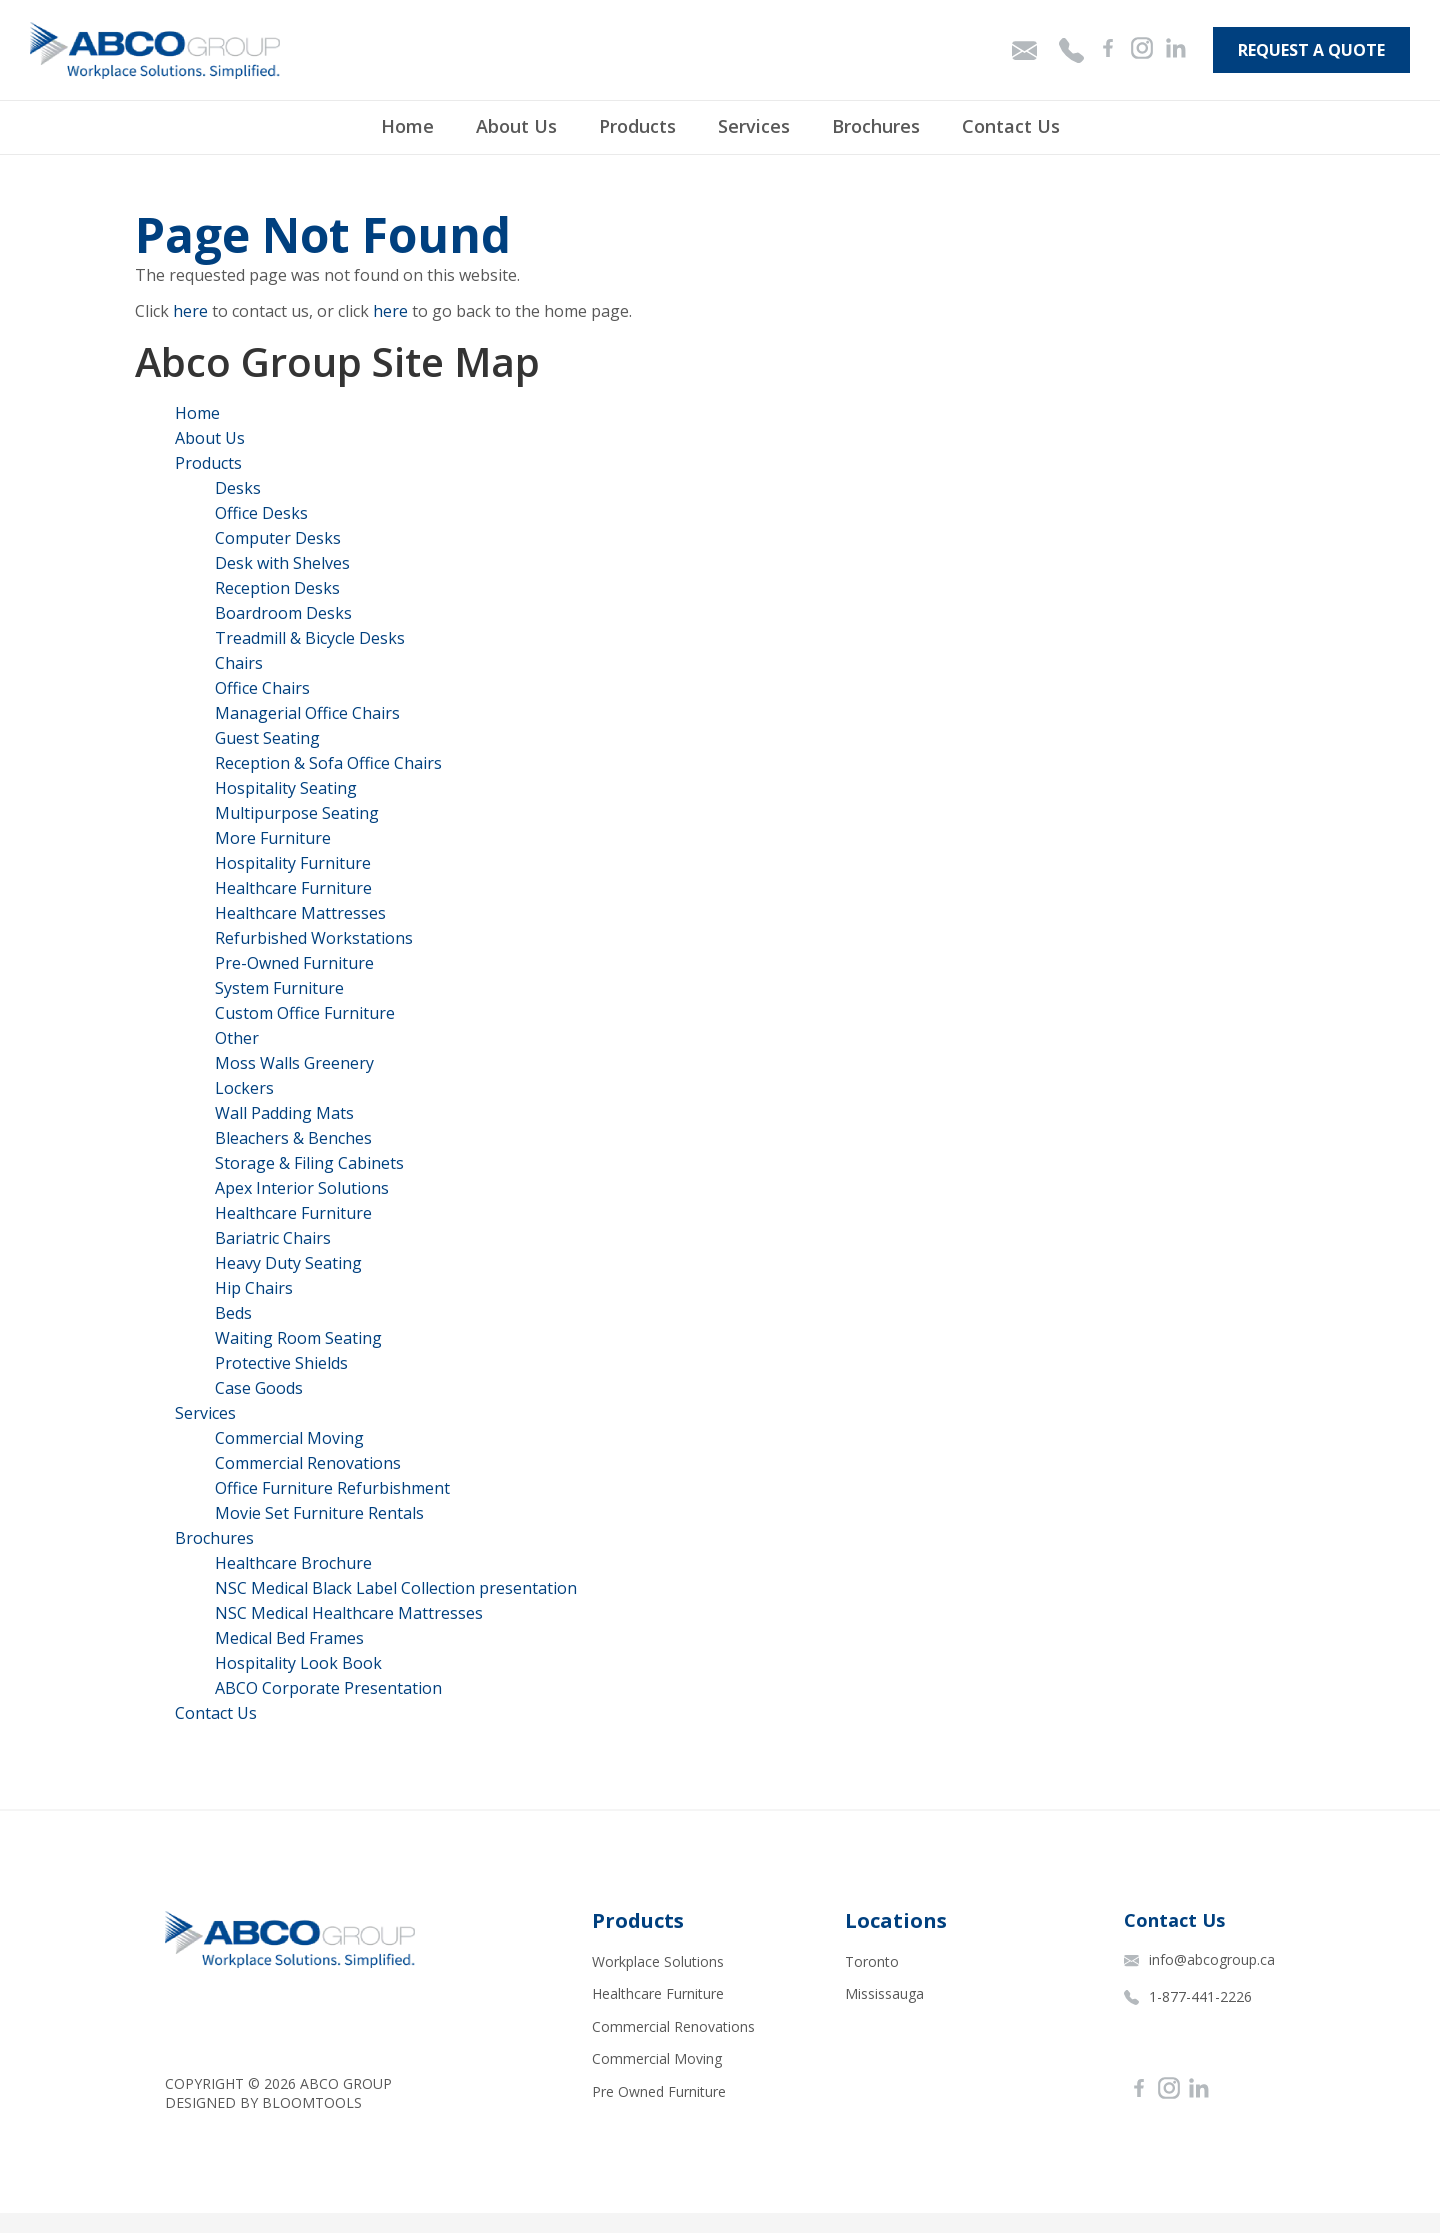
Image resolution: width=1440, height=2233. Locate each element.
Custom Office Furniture (305, 1013)
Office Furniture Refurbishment (332, 1488)
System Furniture (279, 988)
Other (237, 1038)
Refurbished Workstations (314, 938)
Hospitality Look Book (298, 1663)
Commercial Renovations (308, 1463)
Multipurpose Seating (297, 813)
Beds (233, 1313)
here (190, 311)
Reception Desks (277, 588)
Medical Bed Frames (289, 1638)
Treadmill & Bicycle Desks (310, 638)
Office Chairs (262, 688)
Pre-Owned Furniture (294, 963)
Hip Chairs (254, 1288)
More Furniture (273, 838)
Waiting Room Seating (298, 1338)
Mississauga (884, 1993)
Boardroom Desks (283, 613)
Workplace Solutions (658, 1961)
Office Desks (261, 513)
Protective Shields (281, 1363)
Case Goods (259, 1388)
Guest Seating (267, 738)
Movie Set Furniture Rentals (319, 1513)
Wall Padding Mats (284, 1113)
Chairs (239, 663)
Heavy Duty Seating (288, 1263)
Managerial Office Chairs (307, 713)
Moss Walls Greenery (294, 1063)
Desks (238, 488)
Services (754, 126)
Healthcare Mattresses (300, 913)
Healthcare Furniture (293, 888)
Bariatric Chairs (273, 1238)
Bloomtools (312, 2102)
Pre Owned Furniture (659, 2091)
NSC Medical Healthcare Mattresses (349, 1613)
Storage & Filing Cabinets (309, 1163)
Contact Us (1011, 126)
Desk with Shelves (282, 563)
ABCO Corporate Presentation (328, 1688)
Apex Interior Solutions (302, 1188)
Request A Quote (1311, 50)
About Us (516, 126)
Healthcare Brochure (293, 1563)
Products (637, 126)
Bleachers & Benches (293, 1138)
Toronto (872, 1961)
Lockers (244, 1088)
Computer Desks (278, 538)
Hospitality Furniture (293, 863)
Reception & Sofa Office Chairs (328, 763)
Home (407, 126)
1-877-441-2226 (1188, 1996)
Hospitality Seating (286, 788)
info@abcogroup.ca (1199, 1959)
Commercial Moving (289, 1438)
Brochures (876, 126)
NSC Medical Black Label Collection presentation (396, 1588)
